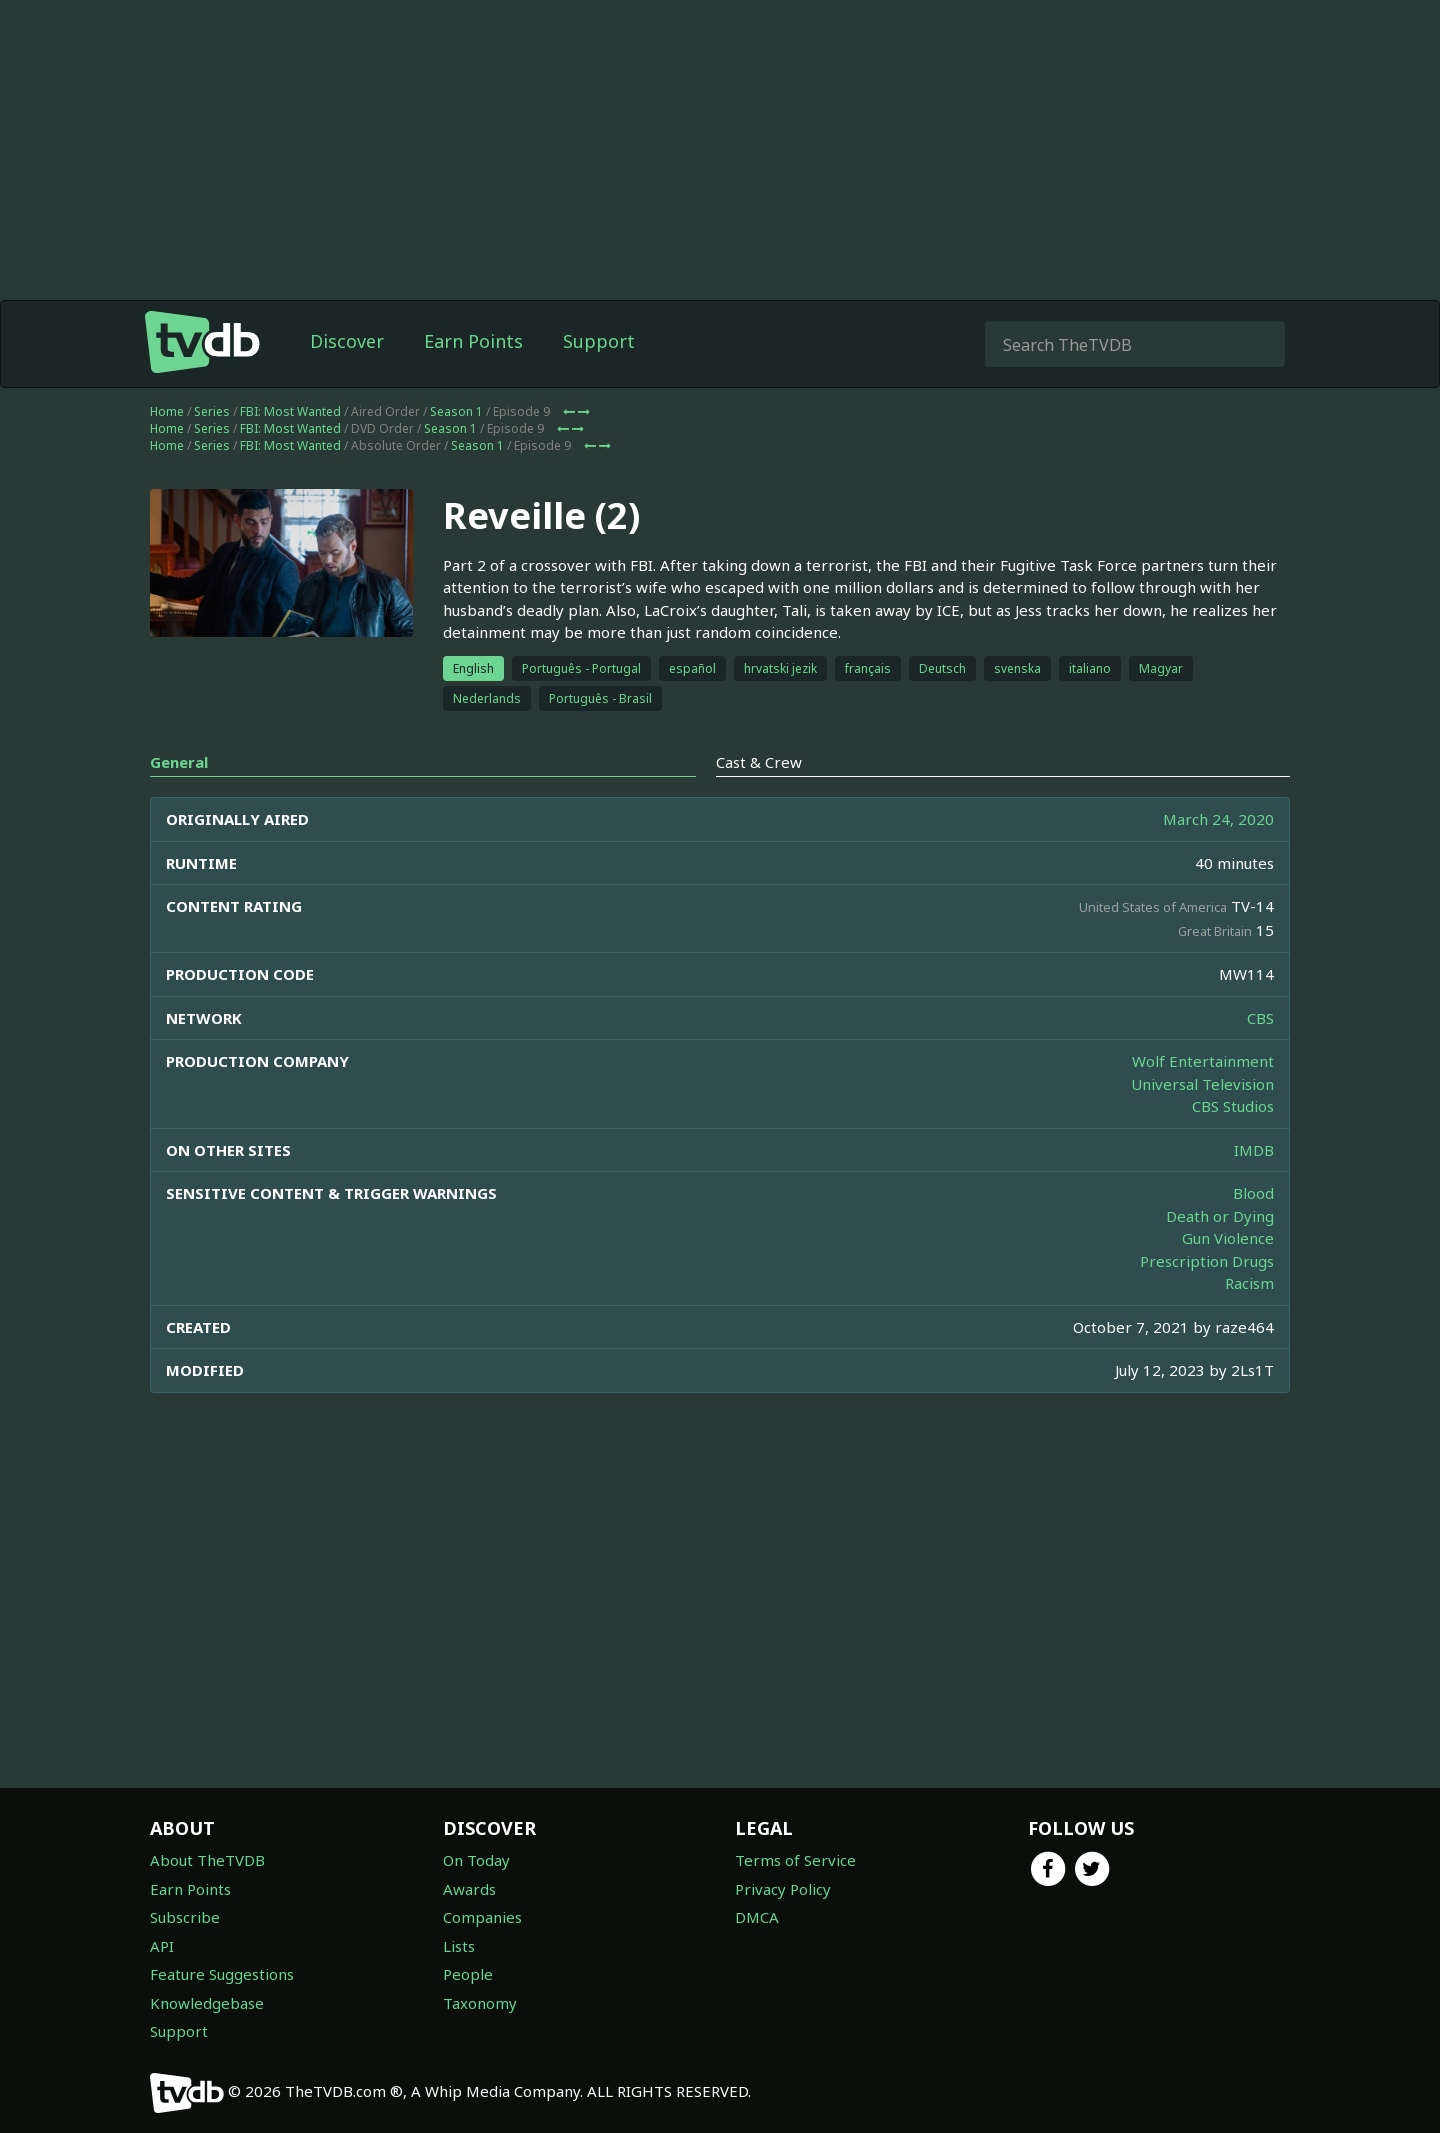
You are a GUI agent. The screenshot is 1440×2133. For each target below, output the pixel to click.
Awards (469, 1889)
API (162, 1946)
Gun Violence (1228, 1238)
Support (599, 341)
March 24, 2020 (1218, 819)
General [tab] (179, 762)
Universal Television (1202, 1084)
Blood (1253, 1193)
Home (167, 411)
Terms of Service (795, 1860)
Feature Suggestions (222, 1974)
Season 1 (456, 411)
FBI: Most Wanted (290, 411)
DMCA (757, 1917)
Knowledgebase (207, 2003)
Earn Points (473, 341)
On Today (476, 1860)
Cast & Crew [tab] (759, 762)
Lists (459, 1946)
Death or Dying (1220, 1216)
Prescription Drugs (1207, 1261)
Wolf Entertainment (1203, 1061)
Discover (347, 341)
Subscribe (185, 1917)
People (468, 1974)
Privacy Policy (783, 1889)
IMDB (1254, 1150)
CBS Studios (1233, 1106)
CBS (1260, 1018)
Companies (482, 1917)
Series (212, 411)
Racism (1249, 1283)
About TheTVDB (207, 1860)
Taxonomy (480, 2003)
